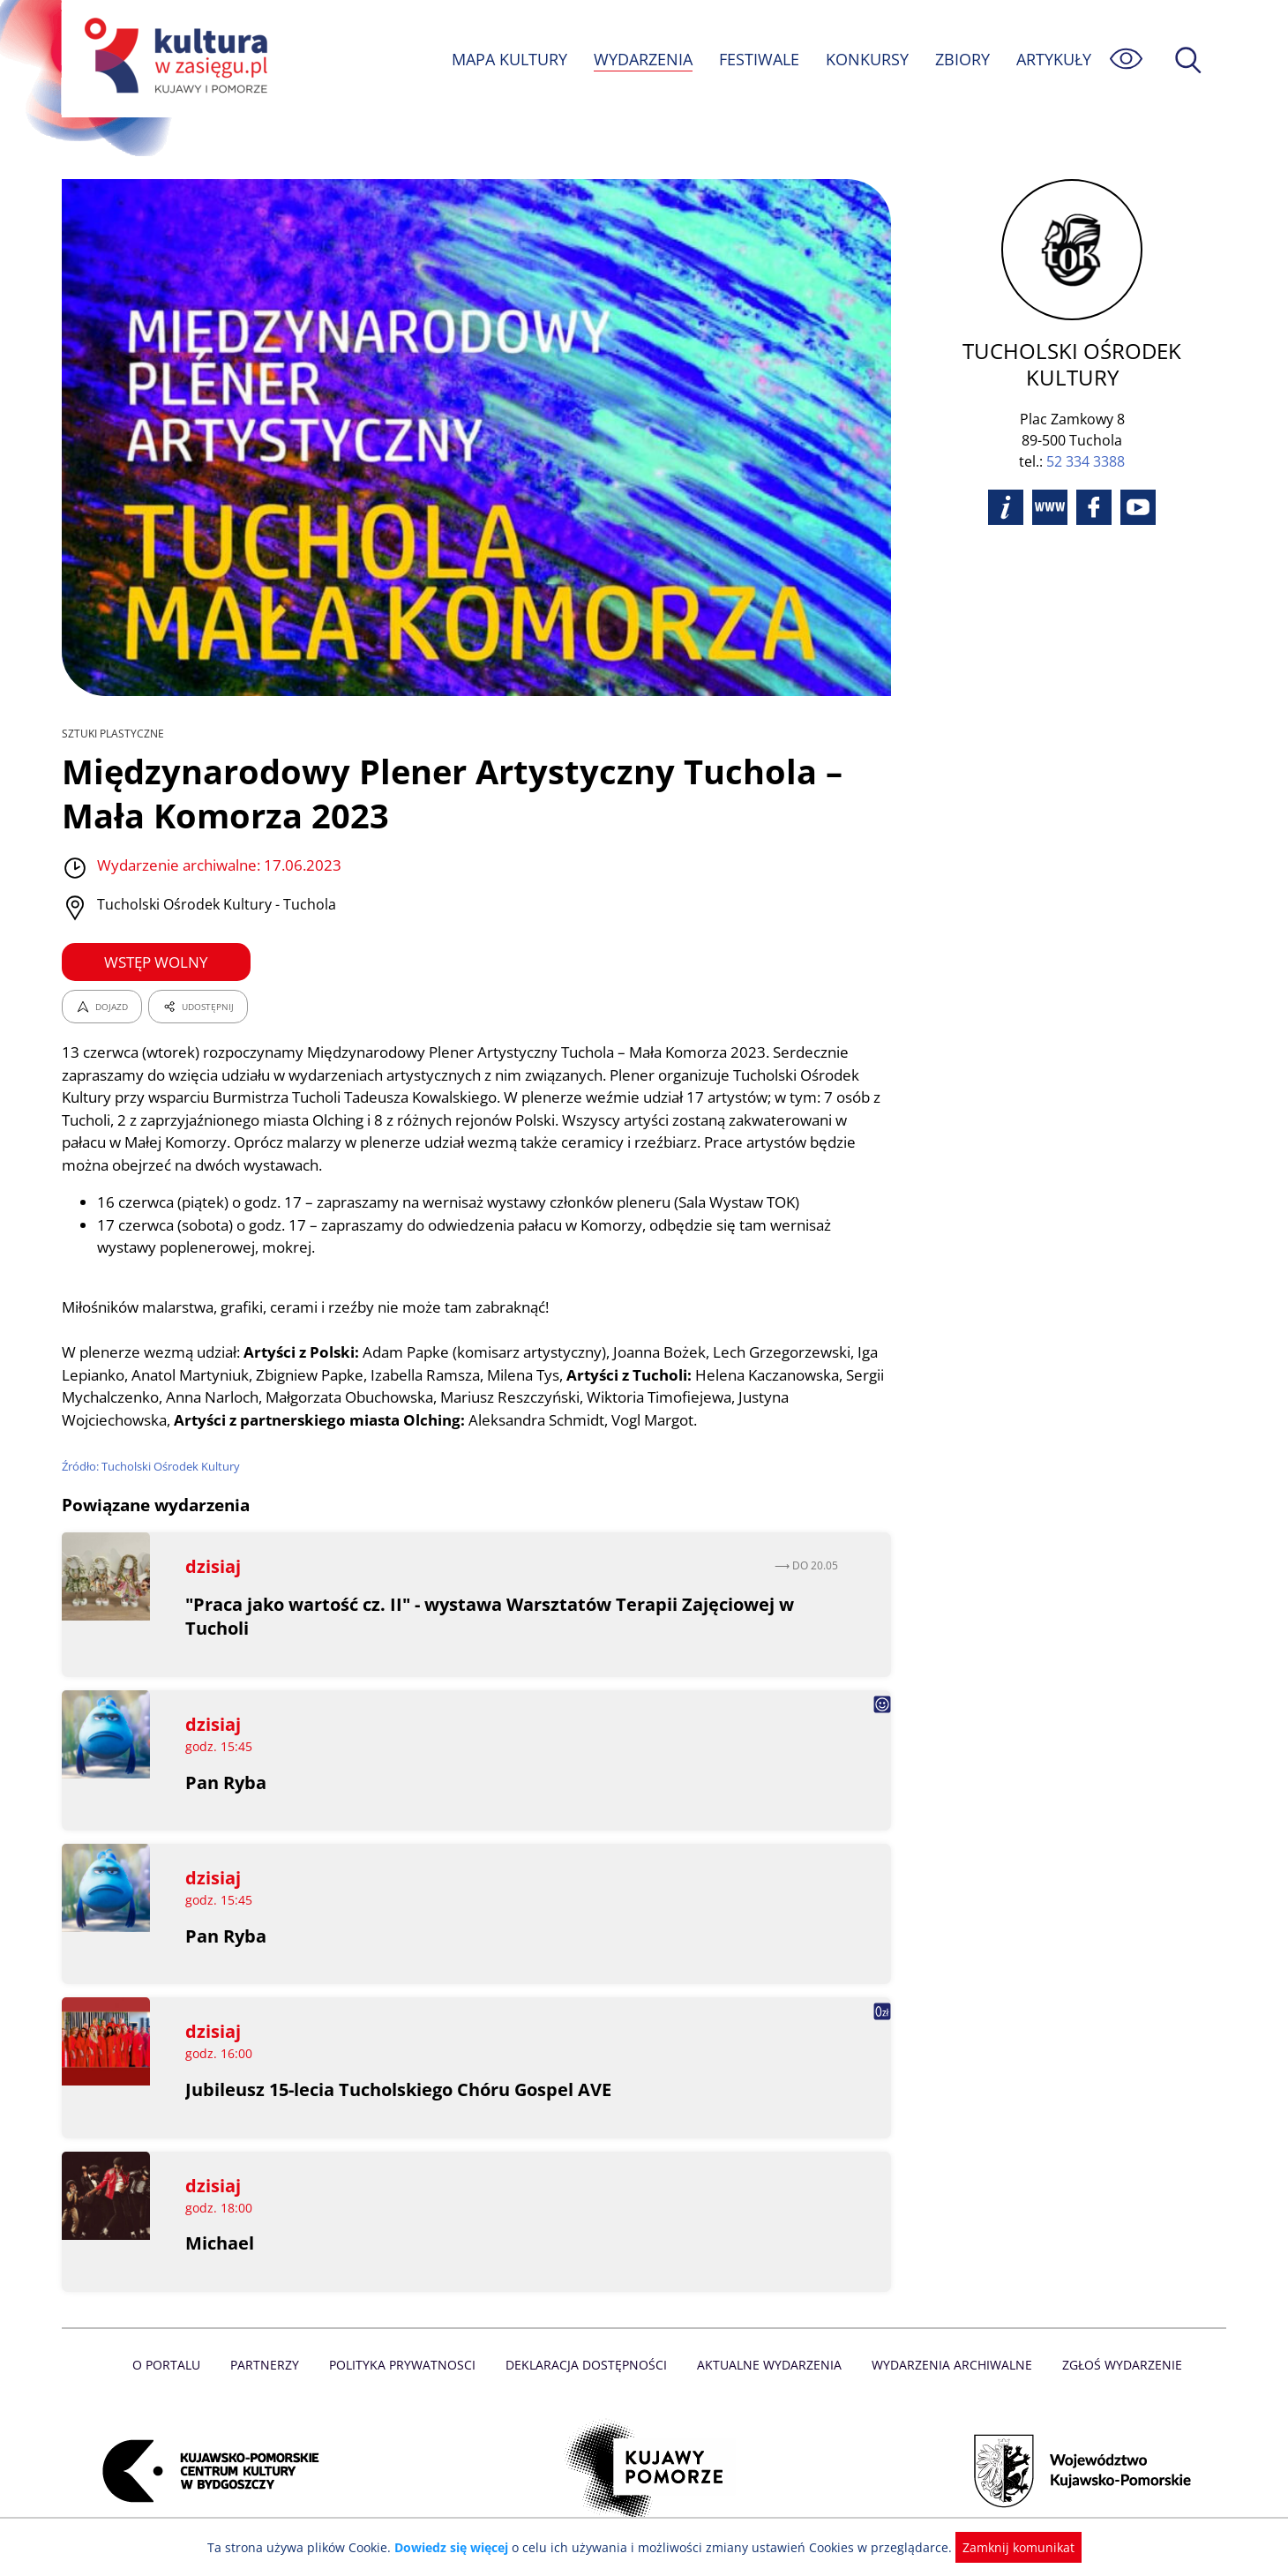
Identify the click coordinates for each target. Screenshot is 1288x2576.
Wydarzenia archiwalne (947, 2364)
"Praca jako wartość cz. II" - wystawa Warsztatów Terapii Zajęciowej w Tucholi (491, 1616)
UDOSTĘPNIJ (197, 1007)
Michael (219, 2243)
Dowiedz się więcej (458, 2547)
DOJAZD (102, 1007)
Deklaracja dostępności (587, 2364)
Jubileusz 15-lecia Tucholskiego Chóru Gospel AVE (400, 2089)
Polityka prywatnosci (406, 2364)
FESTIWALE (758, 59)
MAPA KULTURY (507, 59)
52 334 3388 (1085, 435)
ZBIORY (961, 59)
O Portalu (174, 2364)
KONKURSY (866, 59)
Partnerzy (270, 2364)
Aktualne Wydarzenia (768, 2364)
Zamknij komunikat (1008, 2547)
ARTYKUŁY (1053, 59)
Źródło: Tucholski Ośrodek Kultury (152, 1466)
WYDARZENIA (642, 59)
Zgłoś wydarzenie (1115, 2364)
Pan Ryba (225, 1782)
